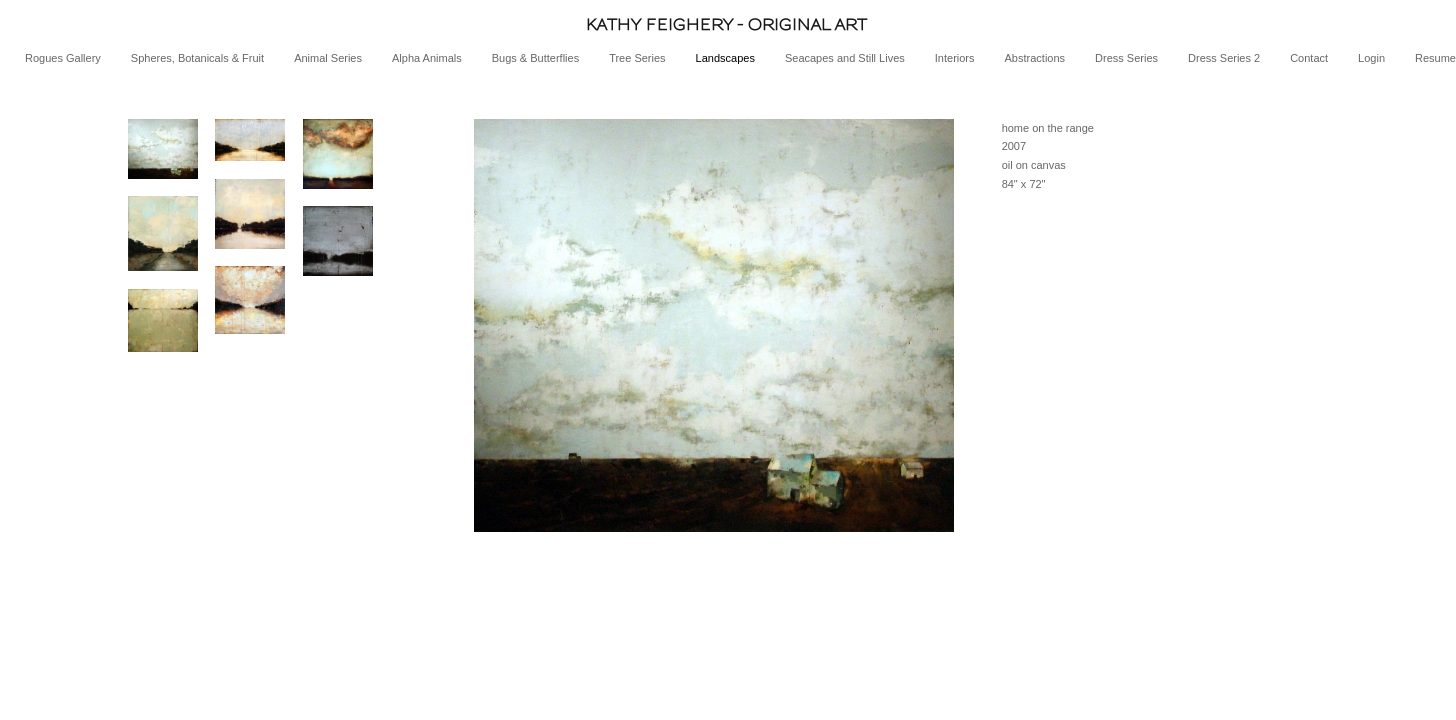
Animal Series (328, 58)
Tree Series (637, 58)
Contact (1309, 58)
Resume (1435, 58)
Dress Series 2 (1224, 58)
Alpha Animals (427, 58)
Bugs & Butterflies (535, 58)
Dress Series (1126, 58)
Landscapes (725, 58)
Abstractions (1035, 58)
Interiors (955, 58)
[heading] (728, 24)
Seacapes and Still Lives (845, 58)
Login (1371, 58)
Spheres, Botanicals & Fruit (197, 58)
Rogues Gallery (63, 58)
